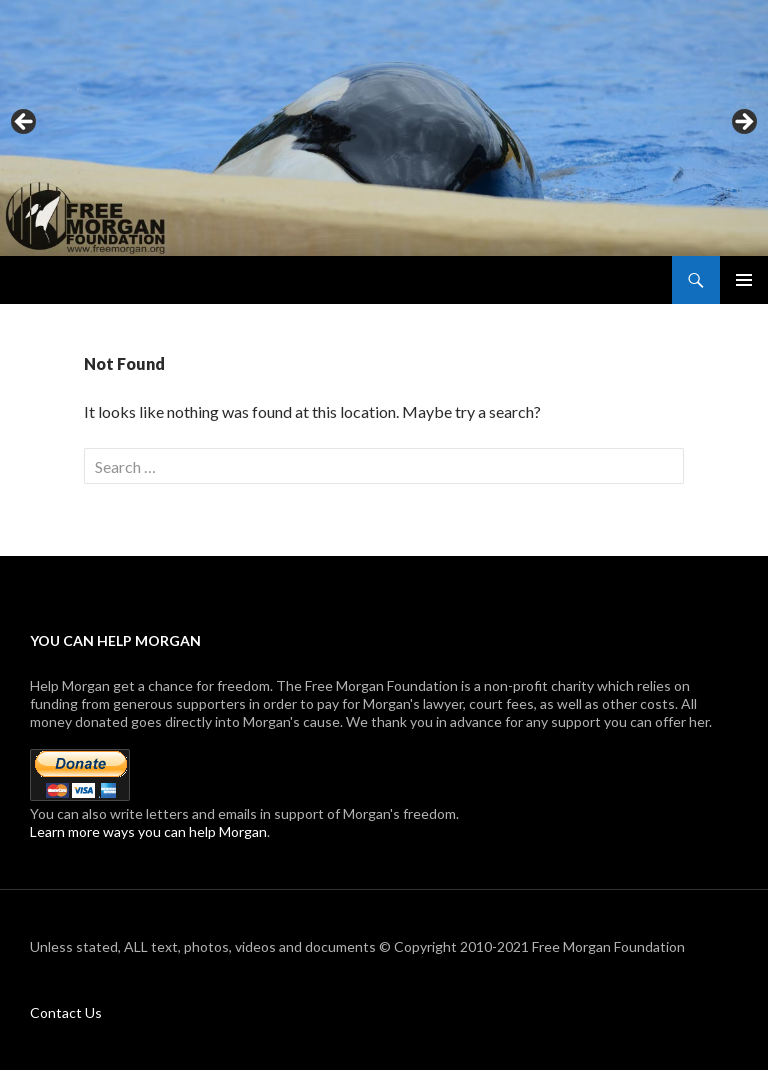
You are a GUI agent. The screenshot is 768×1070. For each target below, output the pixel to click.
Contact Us (66, 1012)
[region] (384, 128)
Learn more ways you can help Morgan (148, 831)
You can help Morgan (115, 640)
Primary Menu (744, 280)
